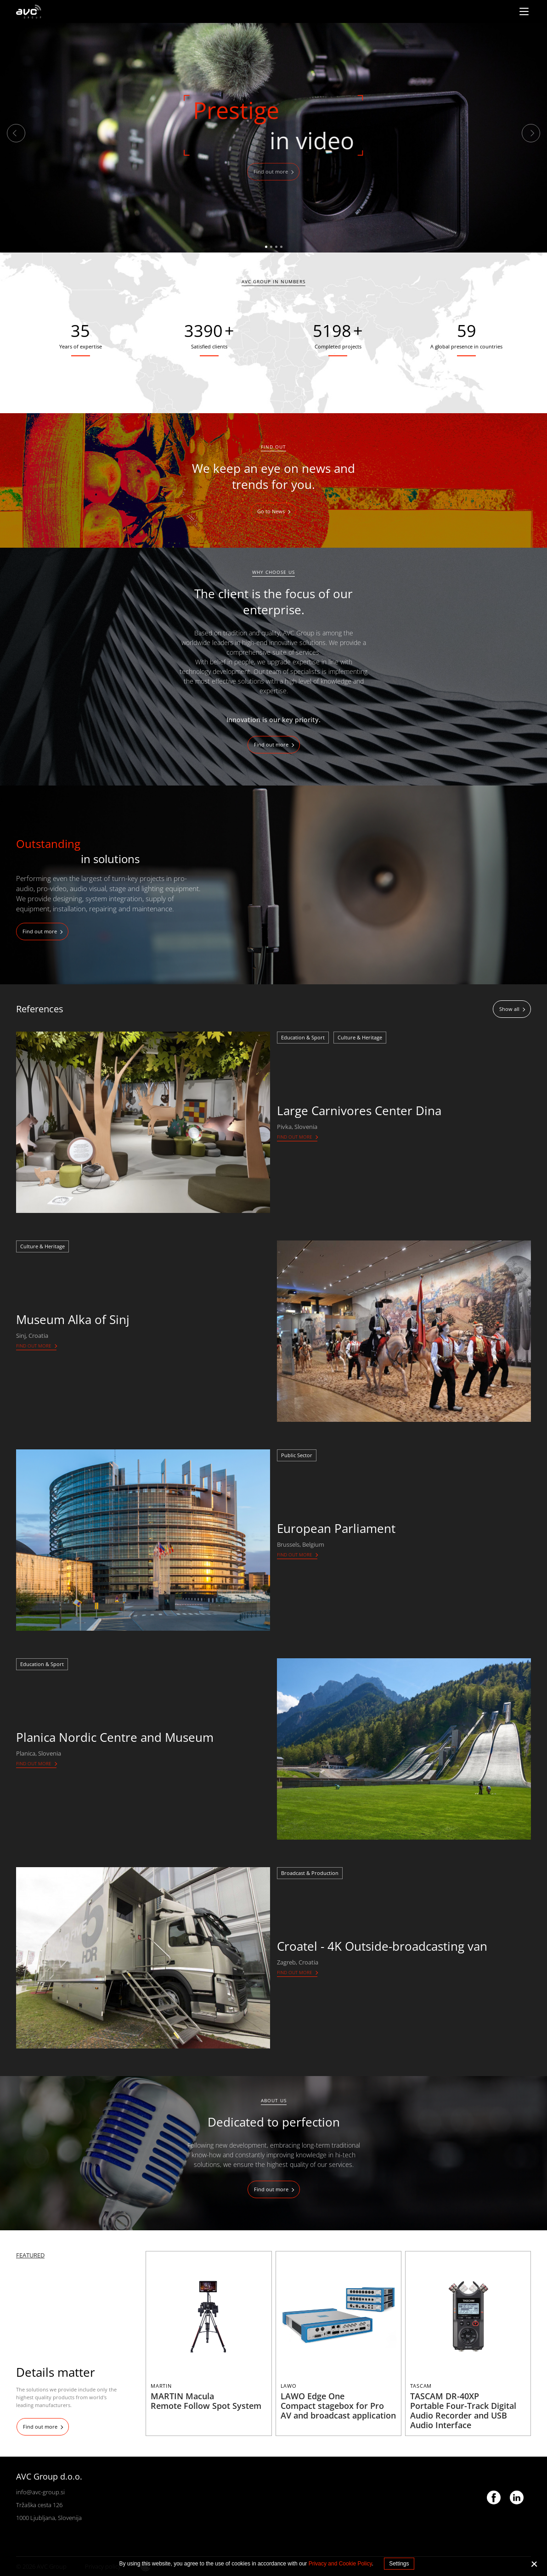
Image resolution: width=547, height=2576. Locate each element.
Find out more (271, 171)
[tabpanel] (273, 138)
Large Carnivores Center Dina (359, 1110)
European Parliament (336, 1528)
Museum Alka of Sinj (73, 1319)
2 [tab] (271, 247)
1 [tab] (266, 247)
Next (531, 133)
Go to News (271, 511)
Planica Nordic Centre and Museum (115, 1737)
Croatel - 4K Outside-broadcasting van (382, 1946)
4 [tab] (281, 247)
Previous (16, 133)
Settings (399, 2563)
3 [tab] (276, 247)
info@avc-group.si (40, 2492)
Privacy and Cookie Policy (340, 2563)
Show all (509, 1008)
